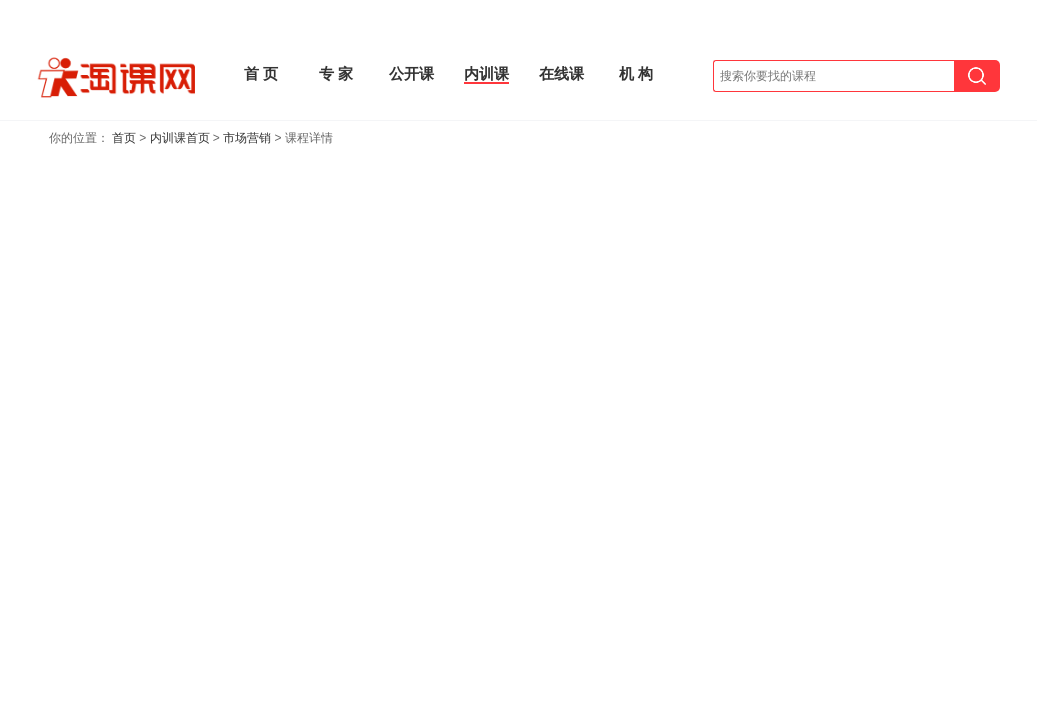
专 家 (336, 73)
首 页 (261, 73)
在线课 (561, 73)
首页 (124, 138)
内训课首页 (180, 138)
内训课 (486, 73)
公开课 (411, 73)
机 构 (636, 73)
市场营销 (247, 138)
